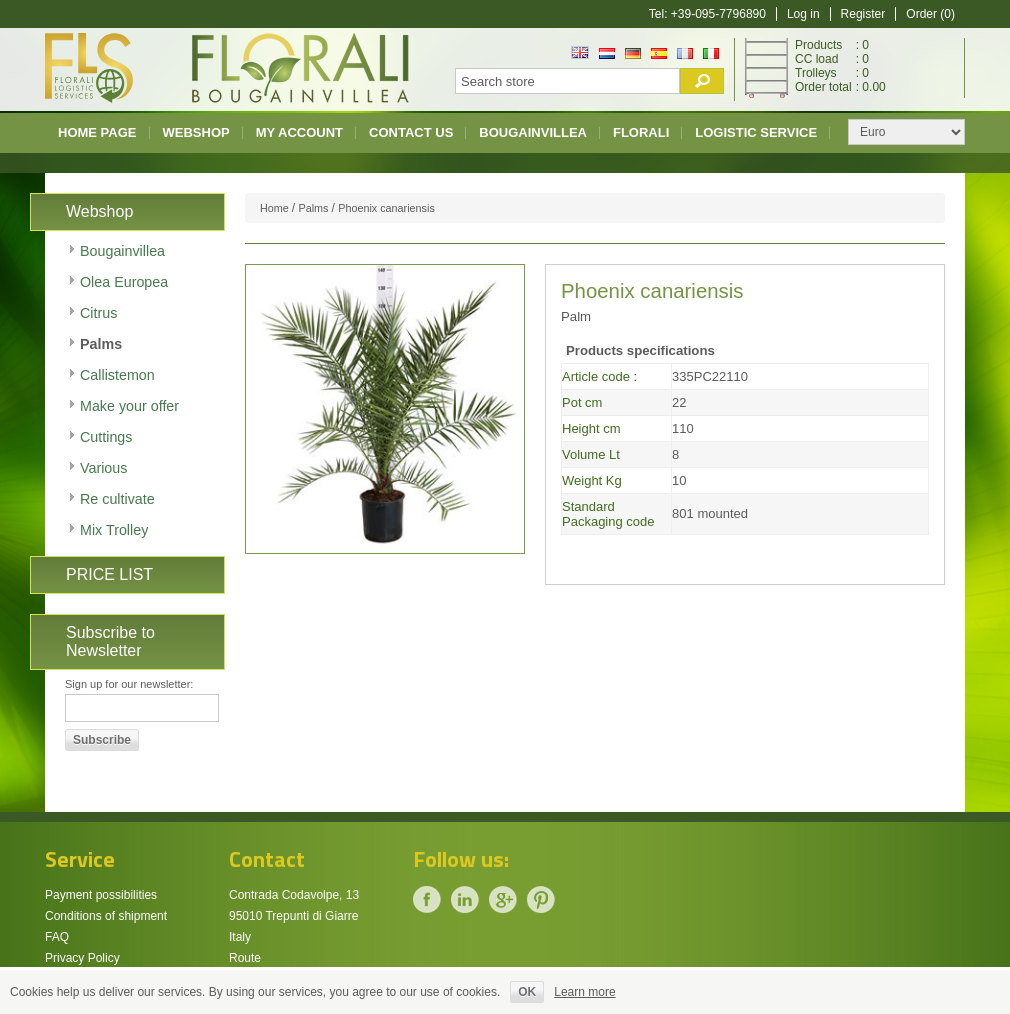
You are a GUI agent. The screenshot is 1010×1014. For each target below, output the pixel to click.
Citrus (98, 313)
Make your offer (129, 406)
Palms (101, 344)
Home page (97, 132)
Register (863, 14)
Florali (641, 132)
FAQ (57, 937)
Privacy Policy (82, 958)
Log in (803, 14)
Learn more (584, 992)
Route (245, 958)
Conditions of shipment (106, 916)
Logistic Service (756, 132)
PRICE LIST (109, 574)
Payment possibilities (101, 895)
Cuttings (106, 437)
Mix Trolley (114, 530)
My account (299, 132)
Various (103, 468)
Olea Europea (124, 282)
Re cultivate (117, 499)
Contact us (411, 132)
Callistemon (117, 375)
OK (527, 992)
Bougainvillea (533, 132)
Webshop (196, 132)
